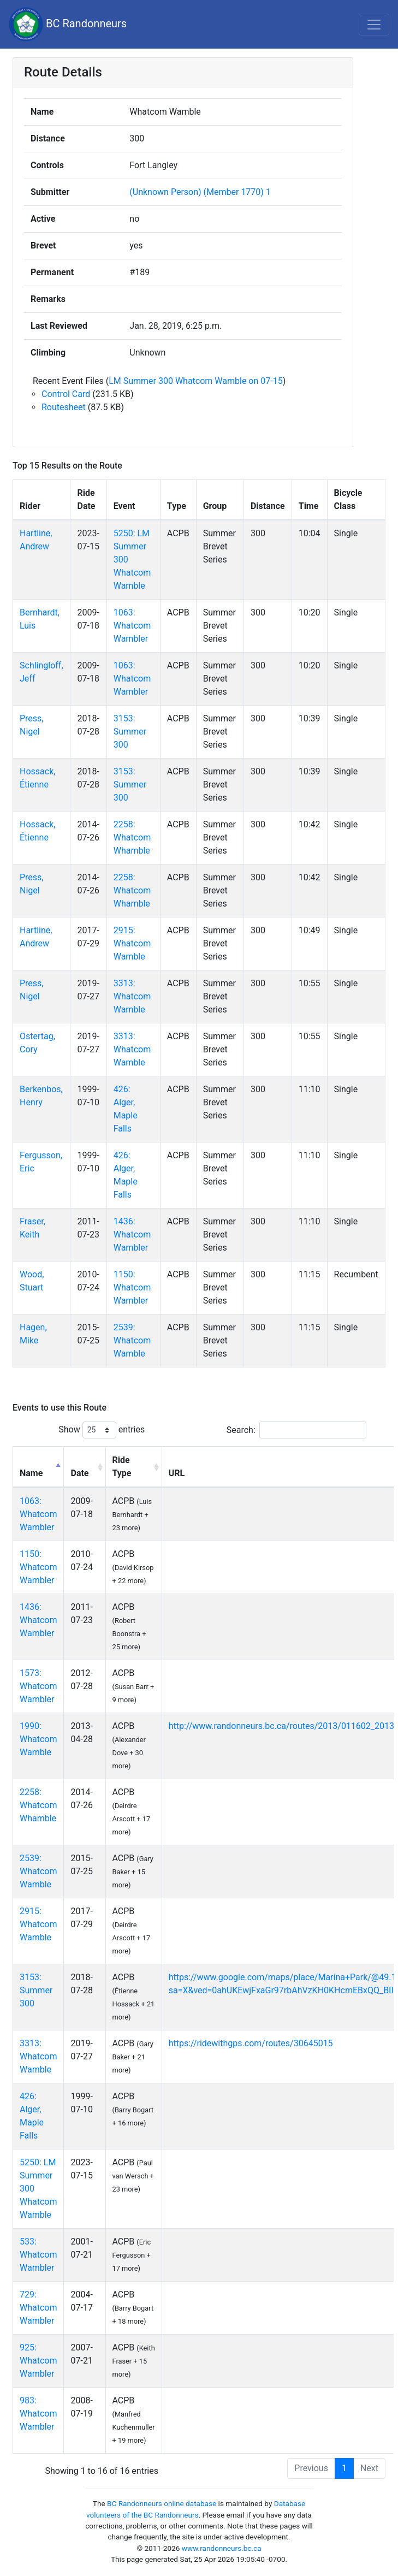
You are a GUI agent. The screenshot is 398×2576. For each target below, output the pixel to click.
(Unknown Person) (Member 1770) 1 (200, 192)
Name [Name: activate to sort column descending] (31, 1473)
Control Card (65, 394)
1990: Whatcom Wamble (38, 1739)
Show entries (101, 1430)
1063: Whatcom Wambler (132, 625)
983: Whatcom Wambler (38, 2413)
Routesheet (63, 407)
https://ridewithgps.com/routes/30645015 (251, 2043)
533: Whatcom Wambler (38, 2254)
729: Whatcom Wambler (38, 2307)
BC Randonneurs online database (161, 2503)
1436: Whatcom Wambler (132, 1234)
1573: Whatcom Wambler (38, 1686)
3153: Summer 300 (130, 731)
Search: (296, 1430)
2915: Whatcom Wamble (132, 943)
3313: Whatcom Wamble (132, 996)
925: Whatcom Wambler (38, 2360)
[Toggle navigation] (374, 24)
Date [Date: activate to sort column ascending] (79, 1473)
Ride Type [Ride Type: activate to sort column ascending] (122, 1466)
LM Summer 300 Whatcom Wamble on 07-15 (196, 381)
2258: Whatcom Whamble (132, 837)
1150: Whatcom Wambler (132, 1287)
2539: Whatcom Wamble (132, 1340)
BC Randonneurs (68, 24)
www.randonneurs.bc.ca (222, 2548)
